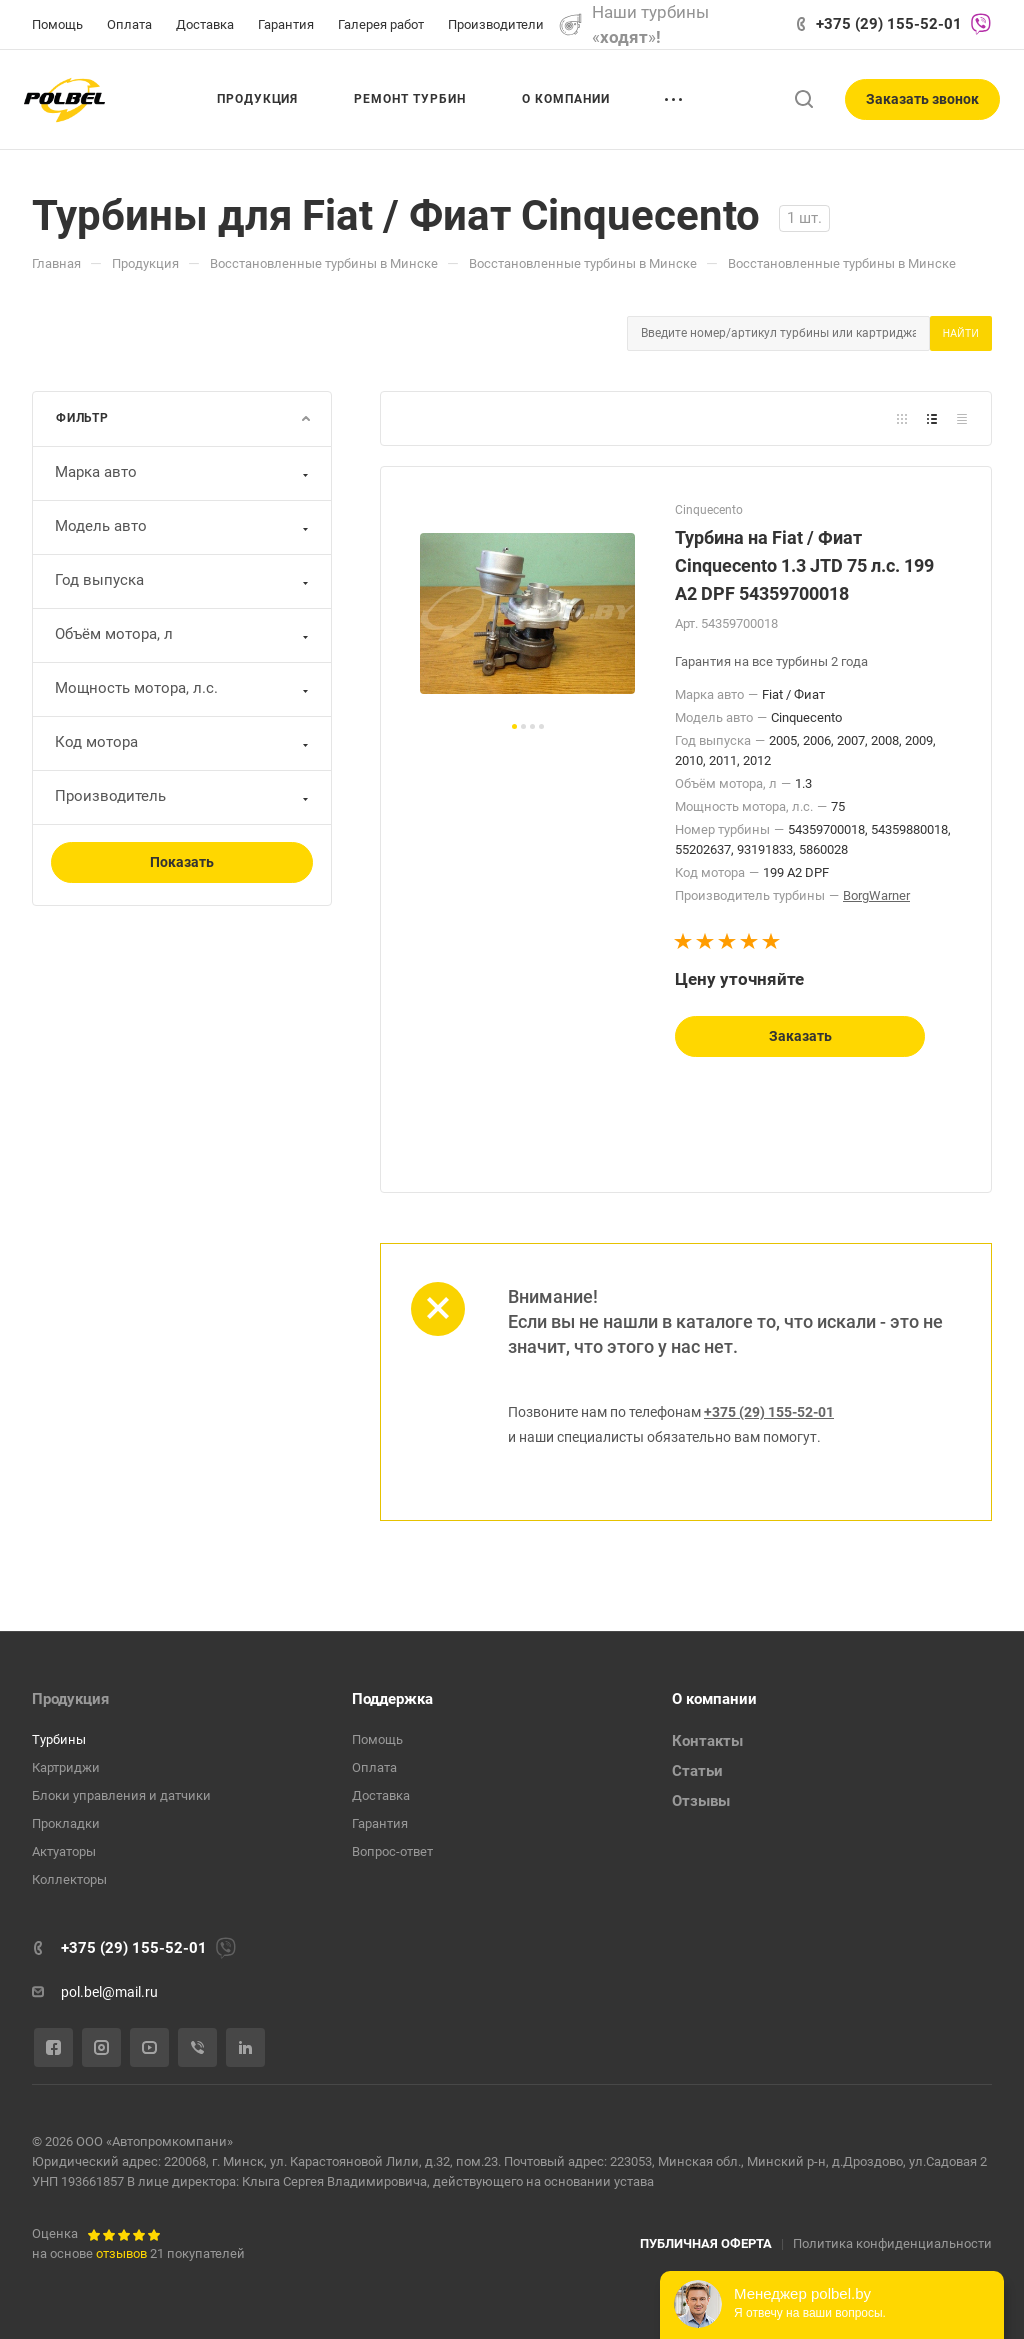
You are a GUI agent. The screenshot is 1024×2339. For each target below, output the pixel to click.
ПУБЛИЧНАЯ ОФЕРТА (706, 2243)
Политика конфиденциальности (892, 2243)
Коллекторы (69, 1879)
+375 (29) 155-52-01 (889, 24)
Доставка (381, 1795)
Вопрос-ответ (392, 1851)
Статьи (697, 1771)
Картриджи (66, 1767)
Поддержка (392, 1699)
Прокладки (66, 1823)
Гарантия (380, 1823)
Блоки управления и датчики (121, 1795)
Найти (961, 333)
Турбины (59, 1739)
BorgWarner (876, 895)
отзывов (121, 2253)
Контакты (707, 1741)
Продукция (70, 1699)
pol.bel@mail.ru (109, 1992)
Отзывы (701, 1801)
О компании (714, 1699)
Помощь (377, 1739)
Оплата (374, 1767)
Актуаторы (64, 1851)
